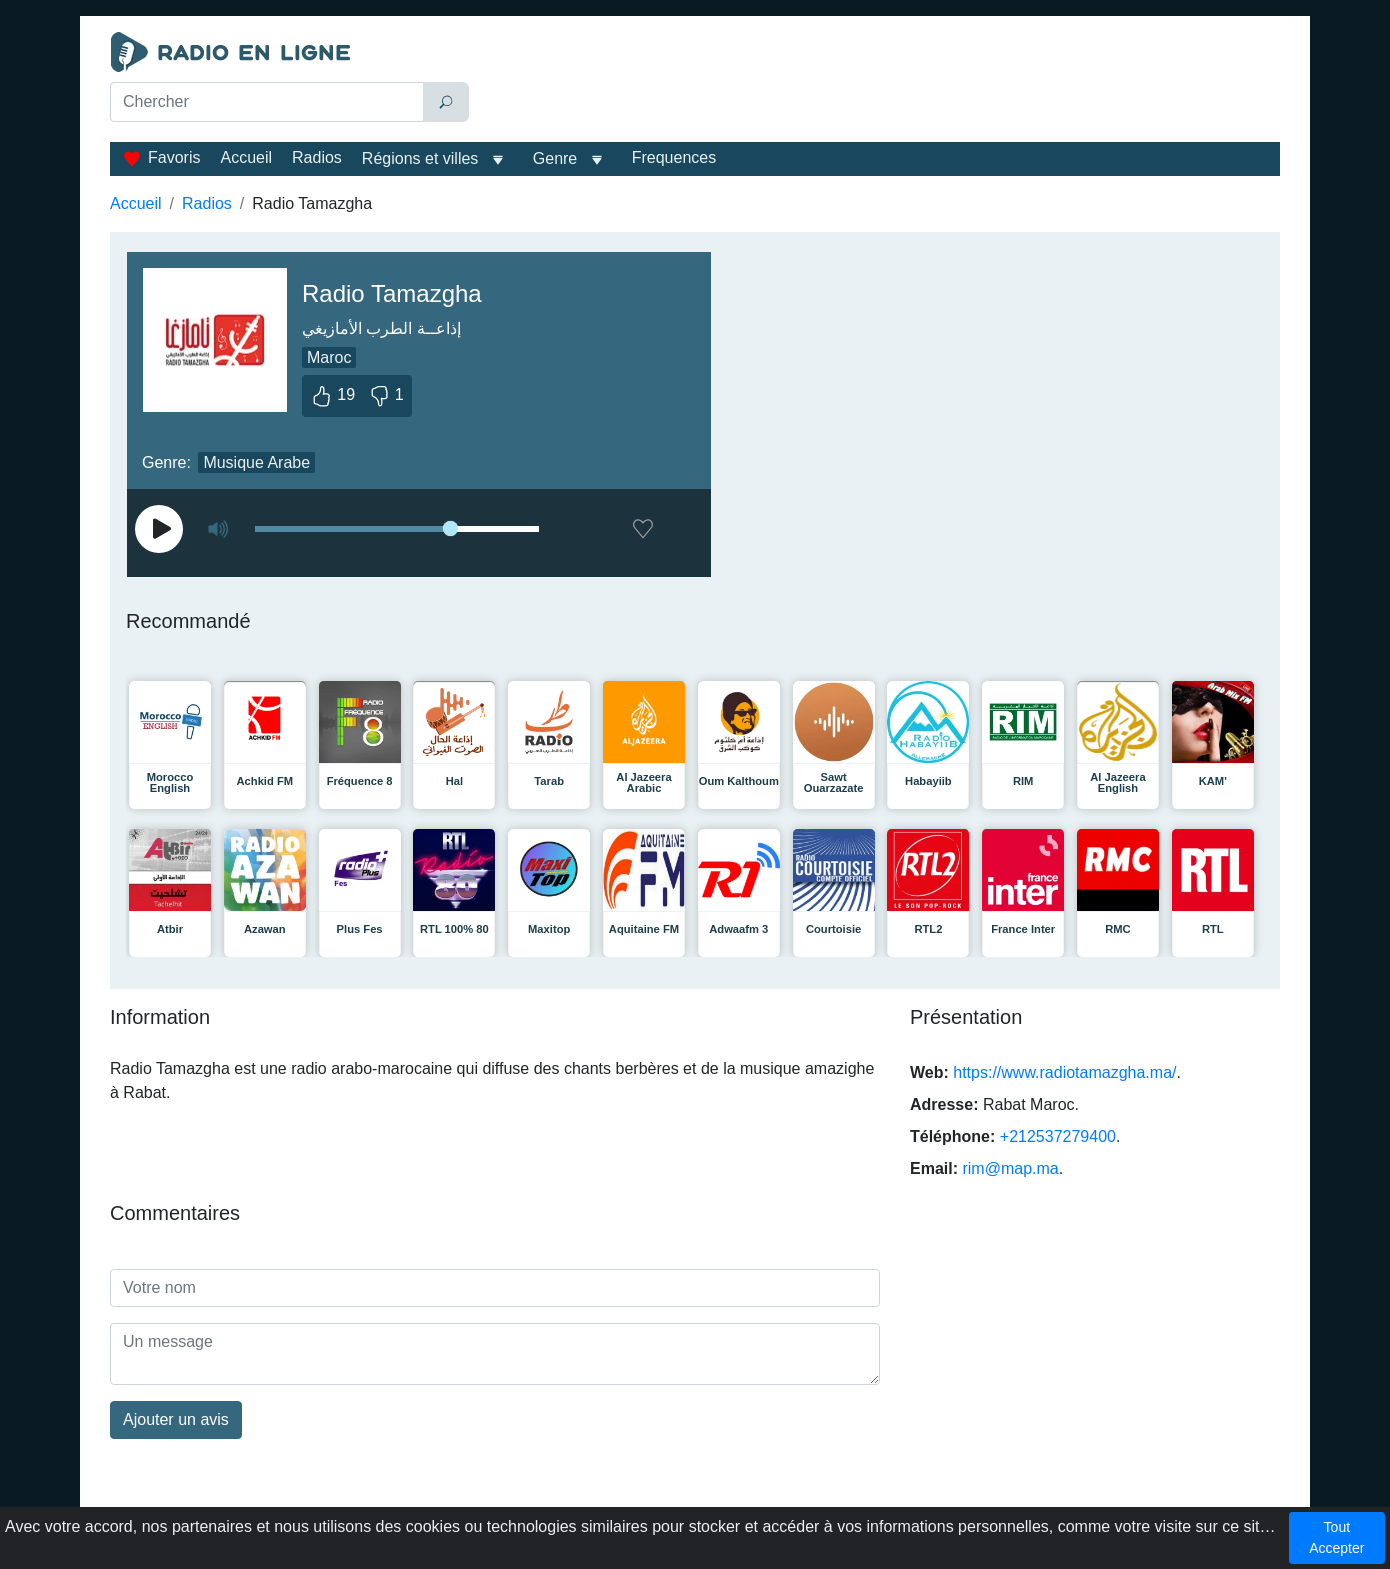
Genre (555, 158)
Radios (317, 157)
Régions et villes (420, 158)
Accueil (246, 157)
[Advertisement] (879, 82)
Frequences (674, 157)
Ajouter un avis (176, 1419)
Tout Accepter (1336, 1537)
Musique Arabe (256, 462)
